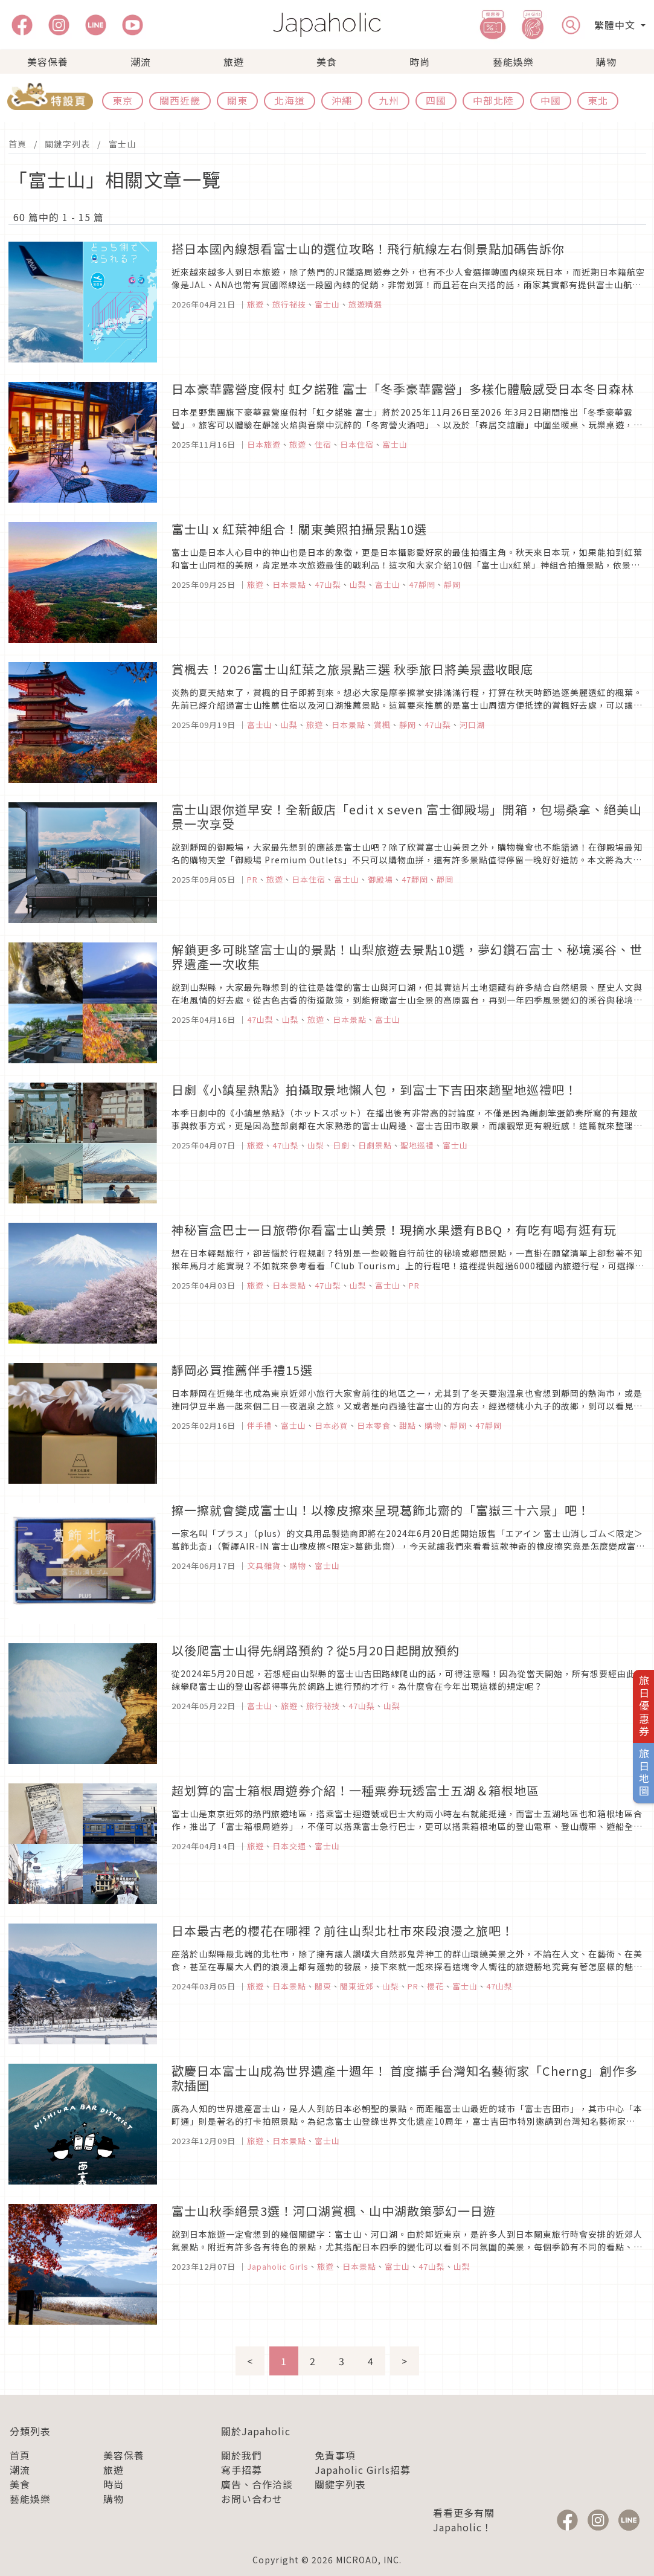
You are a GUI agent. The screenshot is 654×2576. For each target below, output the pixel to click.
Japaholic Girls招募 (363, 2469)
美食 (326, 61)
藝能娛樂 (513, 61)
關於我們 (241, 2455)
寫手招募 (241, 2469)
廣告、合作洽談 (257, 2484)
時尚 (419, 61)
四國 (436, 100)
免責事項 (335, 2455)
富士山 (122, 144)
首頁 (17, 144)
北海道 (289, 100)
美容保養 (47, 61)
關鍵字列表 (67, 144)
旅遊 (233, 61)
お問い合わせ (252, 2498)
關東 (237, 100)
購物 (606, 61)
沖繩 (342, 100)
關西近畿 (179, 100)
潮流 (140, 61)
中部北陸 (493, 100)
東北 (598, 100)
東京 (122, 100)
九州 (389, 100)
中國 (550, 100)
